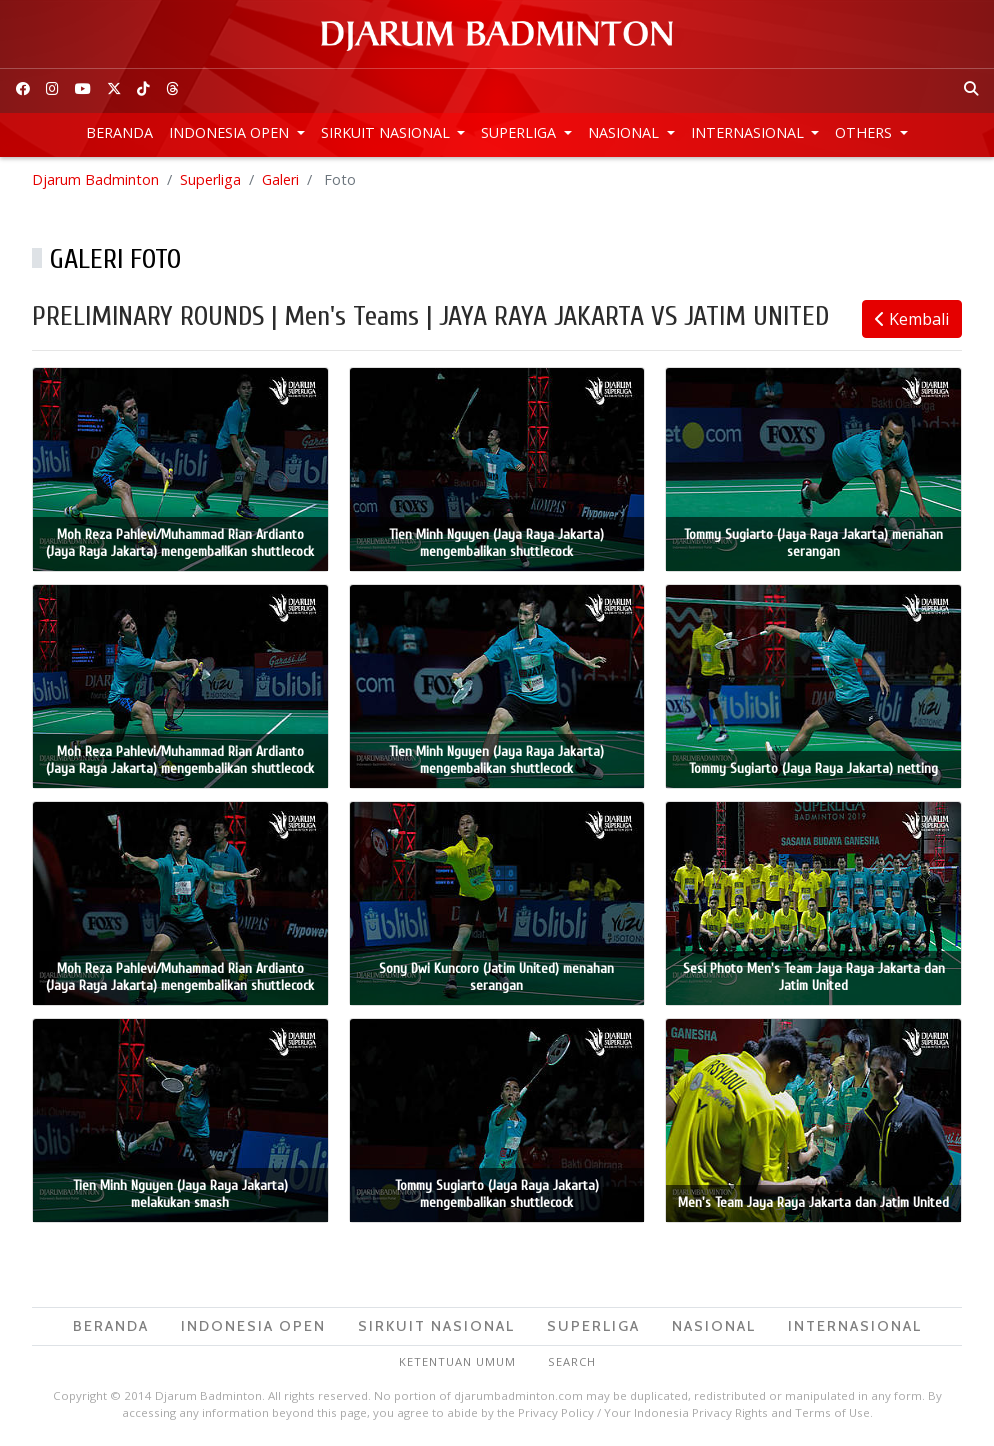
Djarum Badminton (95, 179)
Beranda (119, 132)
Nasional (625, 132)
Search (572, 1361)
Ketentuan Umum (457, 1361)
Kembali (912, 319)
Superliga (520, 132)
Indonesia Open (231, 132)
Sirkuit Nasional (387, 132)
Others (865, 132)
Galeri (280, 179)
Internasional (749, 132)
